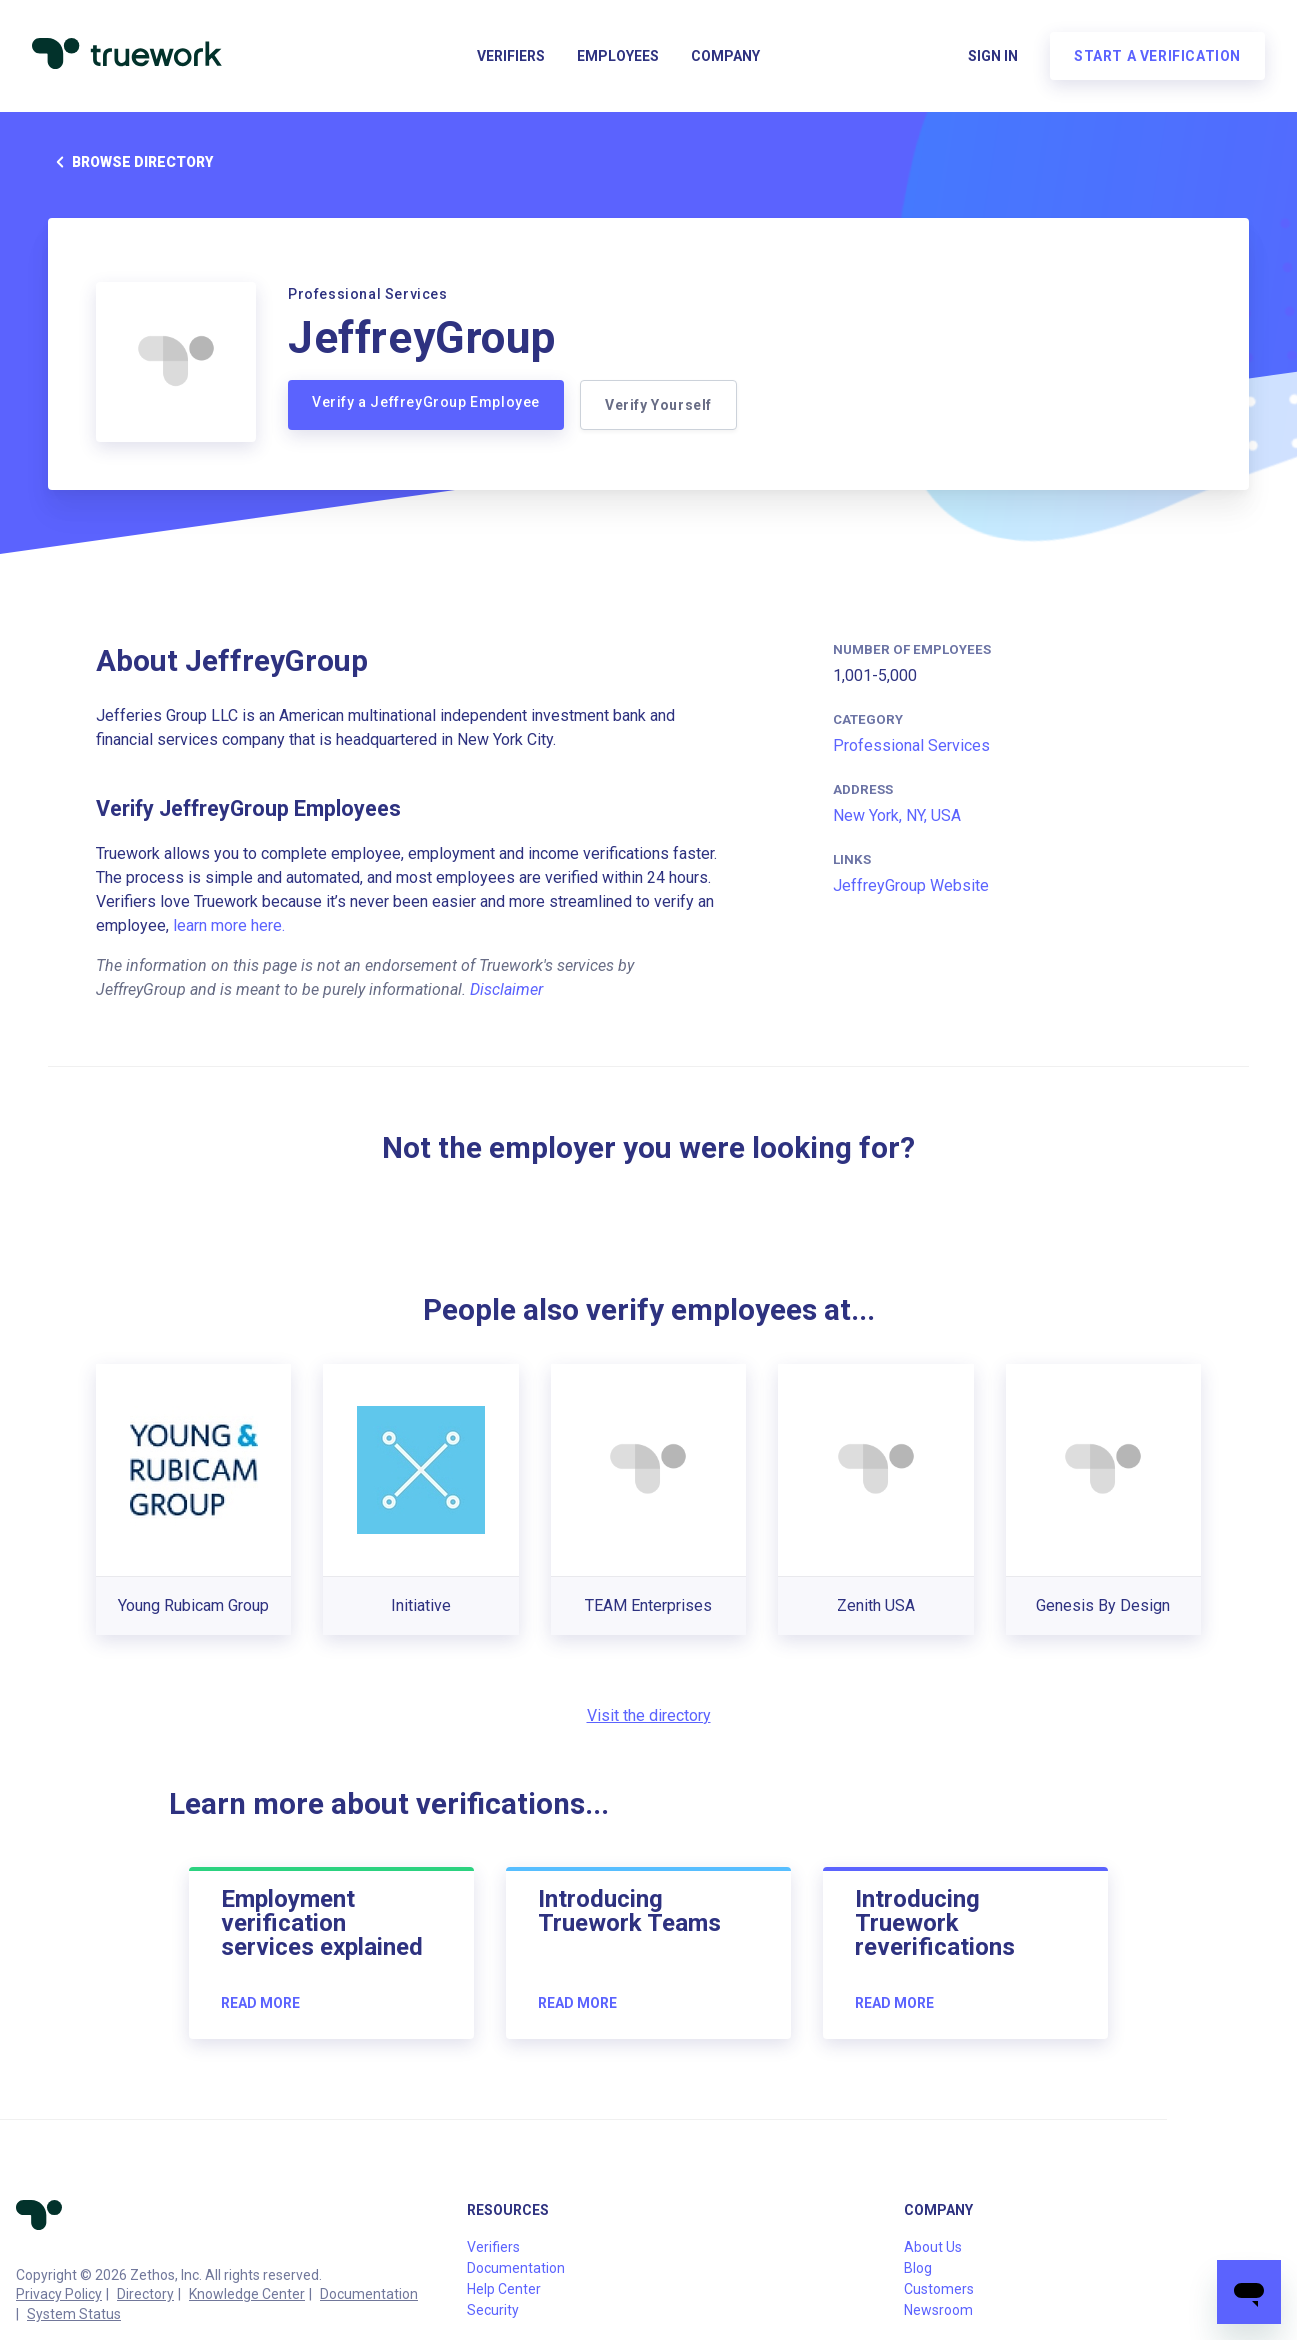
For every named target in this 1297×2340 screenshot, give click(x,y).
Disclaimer (506, 989)
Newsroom (938, 2310)
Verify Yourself (658, 405)
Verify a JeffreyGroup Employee (426, 402)
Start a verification (1157, 56)
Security (493, 2310)
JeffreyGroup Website (911, 885)
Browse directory (130, 162)
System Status (74, 2314)
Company (725, 56)
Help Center (504, 2289)
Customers (939, 2289)
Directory (145, 2294)
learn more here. (229, 925)
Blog (918, 2268)
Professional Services (911, 745)
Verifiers (511, 56)
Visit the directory (649, 1715)
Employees (618, 56)
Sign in (993, 56)
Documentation (369, 2294)
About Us (933, 2247)
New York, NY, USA (897, 815)
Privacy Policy (59, 2294)
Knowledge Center (247, 2294)
